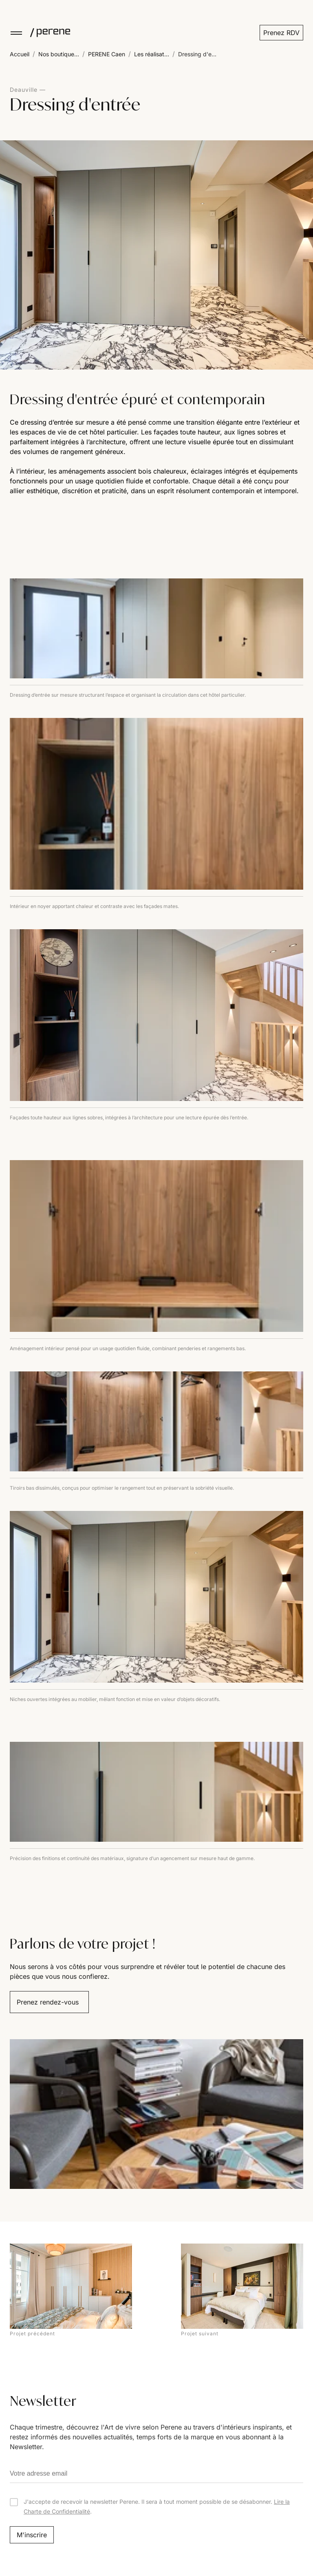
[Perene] (46, 32)
